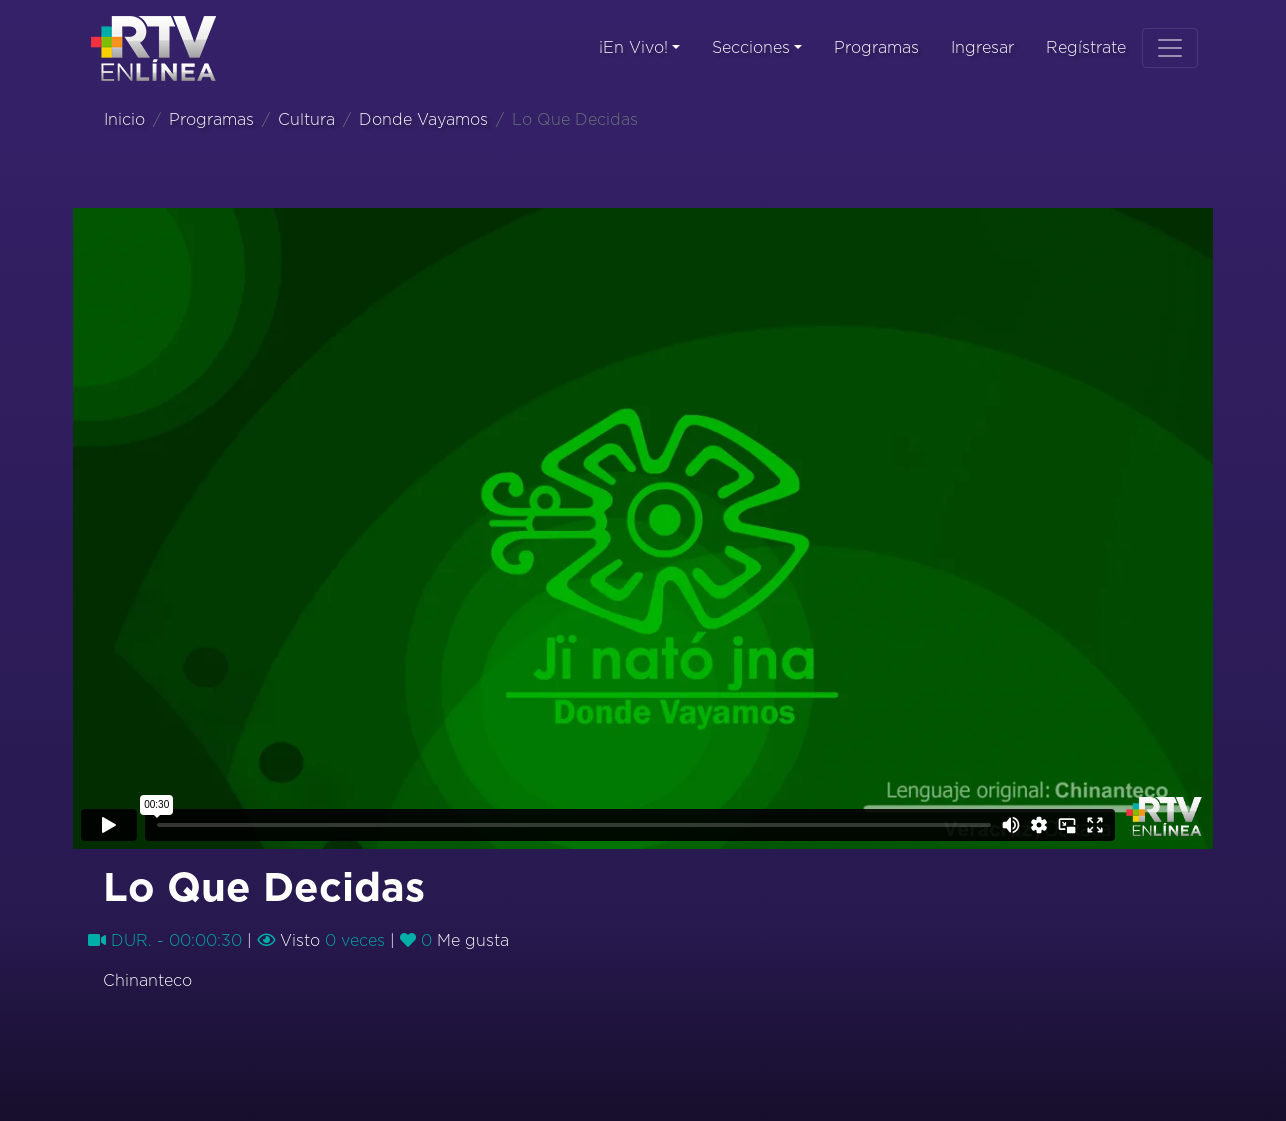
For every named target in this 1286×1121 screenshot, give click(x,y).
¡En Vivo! (633, 48)
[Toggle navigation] (1170, 48)
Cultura (306, 120)
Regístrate (1086, 48)
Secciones (751, 48)
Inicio (124, 120)
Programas (876, 48)
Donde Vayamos (423, 120)
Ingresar (982, 48)
